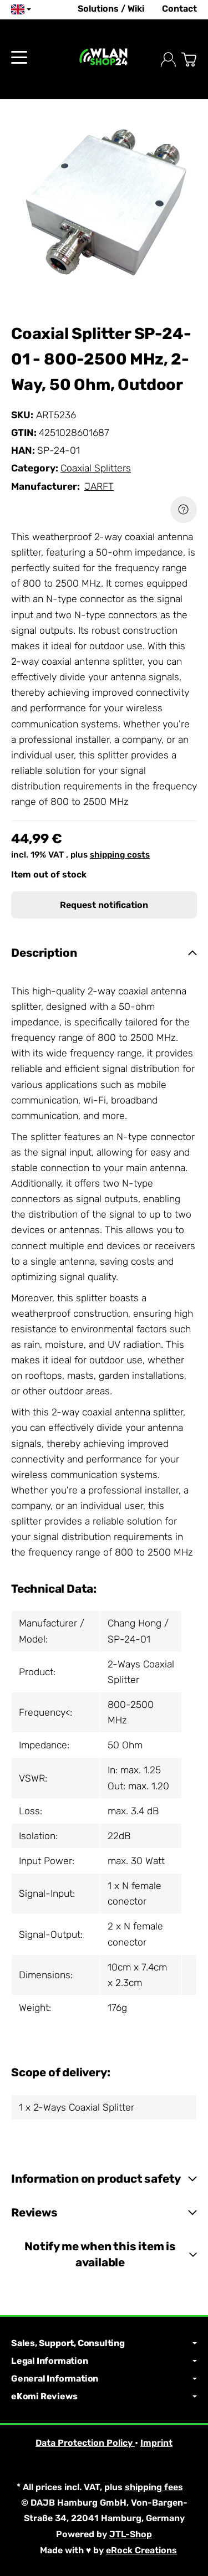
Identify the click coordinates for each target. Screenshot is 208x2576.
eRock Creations (141, 2550)
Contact (179, 8)
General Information (104, 2378)
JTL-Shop (130, 2534)
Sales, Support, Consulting (104, 2343)
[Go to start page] (103, 59)
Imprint (156, 2443)
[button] (104, 953)
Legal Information (104, 2361)
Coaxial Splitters (95, 468)
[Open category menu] (19, 57)
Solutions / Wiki (111, 8)
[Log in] (168, 60)
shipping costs (120, 855)
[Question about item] (183, 509)
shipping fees (154, 2487)
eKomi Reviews (104, 2396)
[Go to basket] (189, 60)
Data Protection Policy (85, 2443)
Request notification (104, 905)
